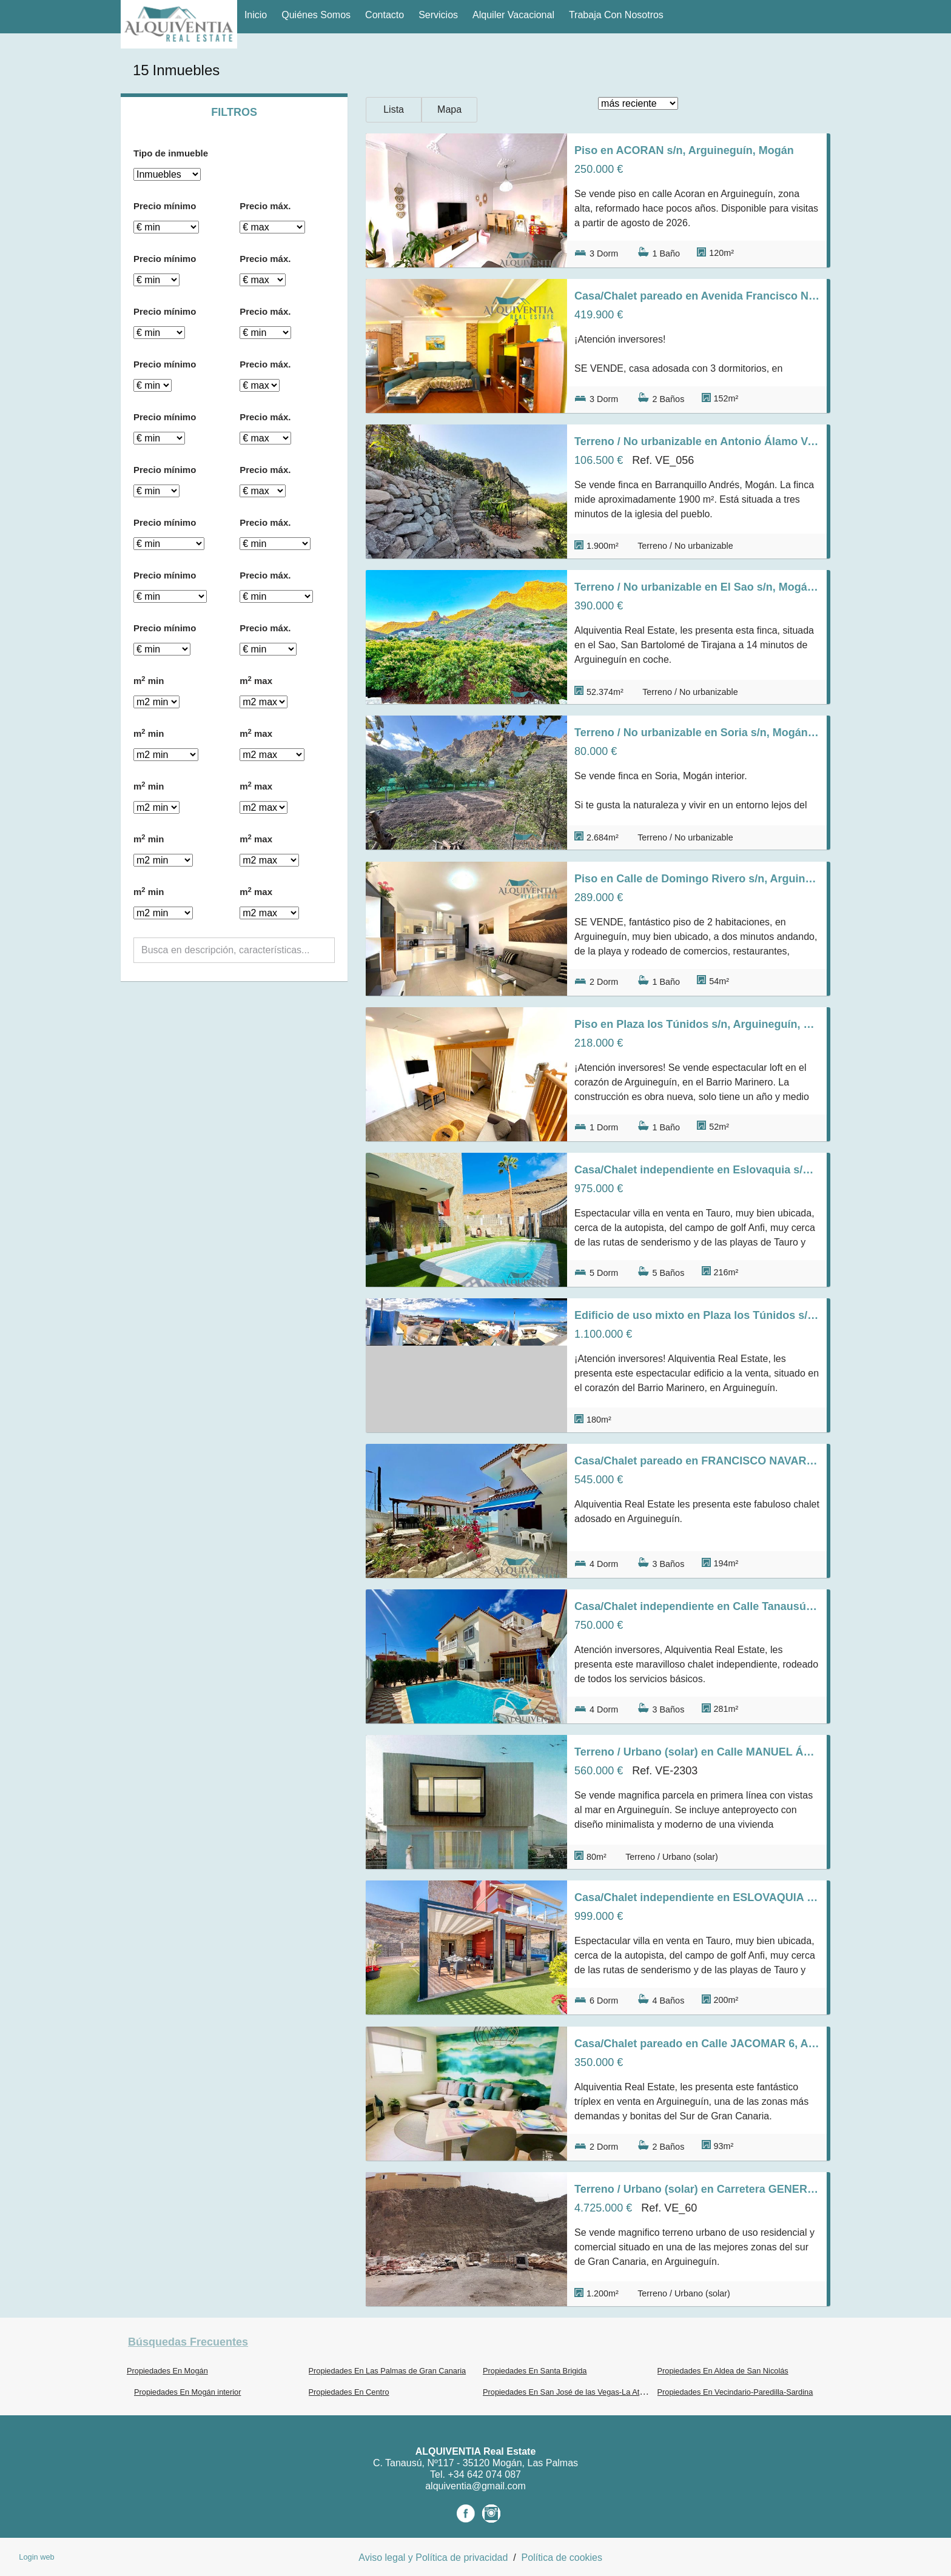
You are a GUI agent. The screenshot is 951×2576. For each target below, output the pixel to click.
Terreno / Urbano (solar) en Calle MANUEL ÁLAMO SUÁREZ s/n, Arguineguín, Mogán (696, 1752)
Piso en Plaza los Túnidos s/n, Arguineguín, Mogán (696, 1024)
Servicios (438, 15)
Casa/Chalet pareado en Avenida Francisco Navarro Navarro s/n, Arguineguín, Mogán (696, 296)
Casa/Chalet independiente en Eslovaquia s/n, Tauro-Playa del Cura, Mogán (696, 1170)
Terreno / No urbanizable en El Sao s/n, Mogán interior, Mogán (696, 587)
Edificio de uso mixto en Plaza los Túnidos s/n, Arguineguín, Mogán (696, 1315)
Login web (36, 2556)
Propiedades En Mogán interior (187, 2392)
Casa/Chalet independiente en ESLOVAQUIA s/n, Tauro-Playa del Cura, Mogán (696, 1897)
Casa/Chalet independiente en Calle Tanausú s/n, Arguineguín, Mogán (696, 1606)
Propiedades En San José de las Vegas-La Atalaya (570, 2392)
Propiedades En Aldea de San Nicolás (722, 2370)
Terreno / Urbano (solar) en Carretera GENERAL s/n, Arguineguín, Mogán (696, 2189)
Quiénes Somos (316, 15)
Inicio (255, 15)
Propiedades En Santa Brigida (534, 2370)
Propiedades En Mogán (167, 2370)
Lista (393, 109)
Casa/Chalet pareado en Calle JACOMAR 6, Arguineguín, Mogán (696, 2044)
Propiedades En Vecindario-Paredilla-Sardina (735, 2392)
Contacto (384, 15)
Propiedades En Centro (349, 2392)
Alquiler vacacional (513, 15)
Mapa (449, 109)
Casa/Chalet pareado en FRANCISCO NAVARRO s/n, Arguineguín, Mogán (696, 1461)
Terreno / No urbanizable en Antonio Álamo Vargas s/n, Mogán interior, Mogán (696, 441)
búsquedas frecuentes (188, 2342)
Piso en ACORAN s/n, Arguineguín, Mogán (684, 150)
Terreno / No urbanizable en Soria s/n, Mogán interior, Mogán (696, 732)
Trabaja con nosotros (616, 15)
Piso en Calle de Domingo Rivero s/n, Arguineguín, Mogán (696, 879)
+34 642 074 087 (484, 2474)
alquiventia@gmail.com (475, 2486)
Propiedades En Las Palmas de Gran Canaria (387, 2370)
